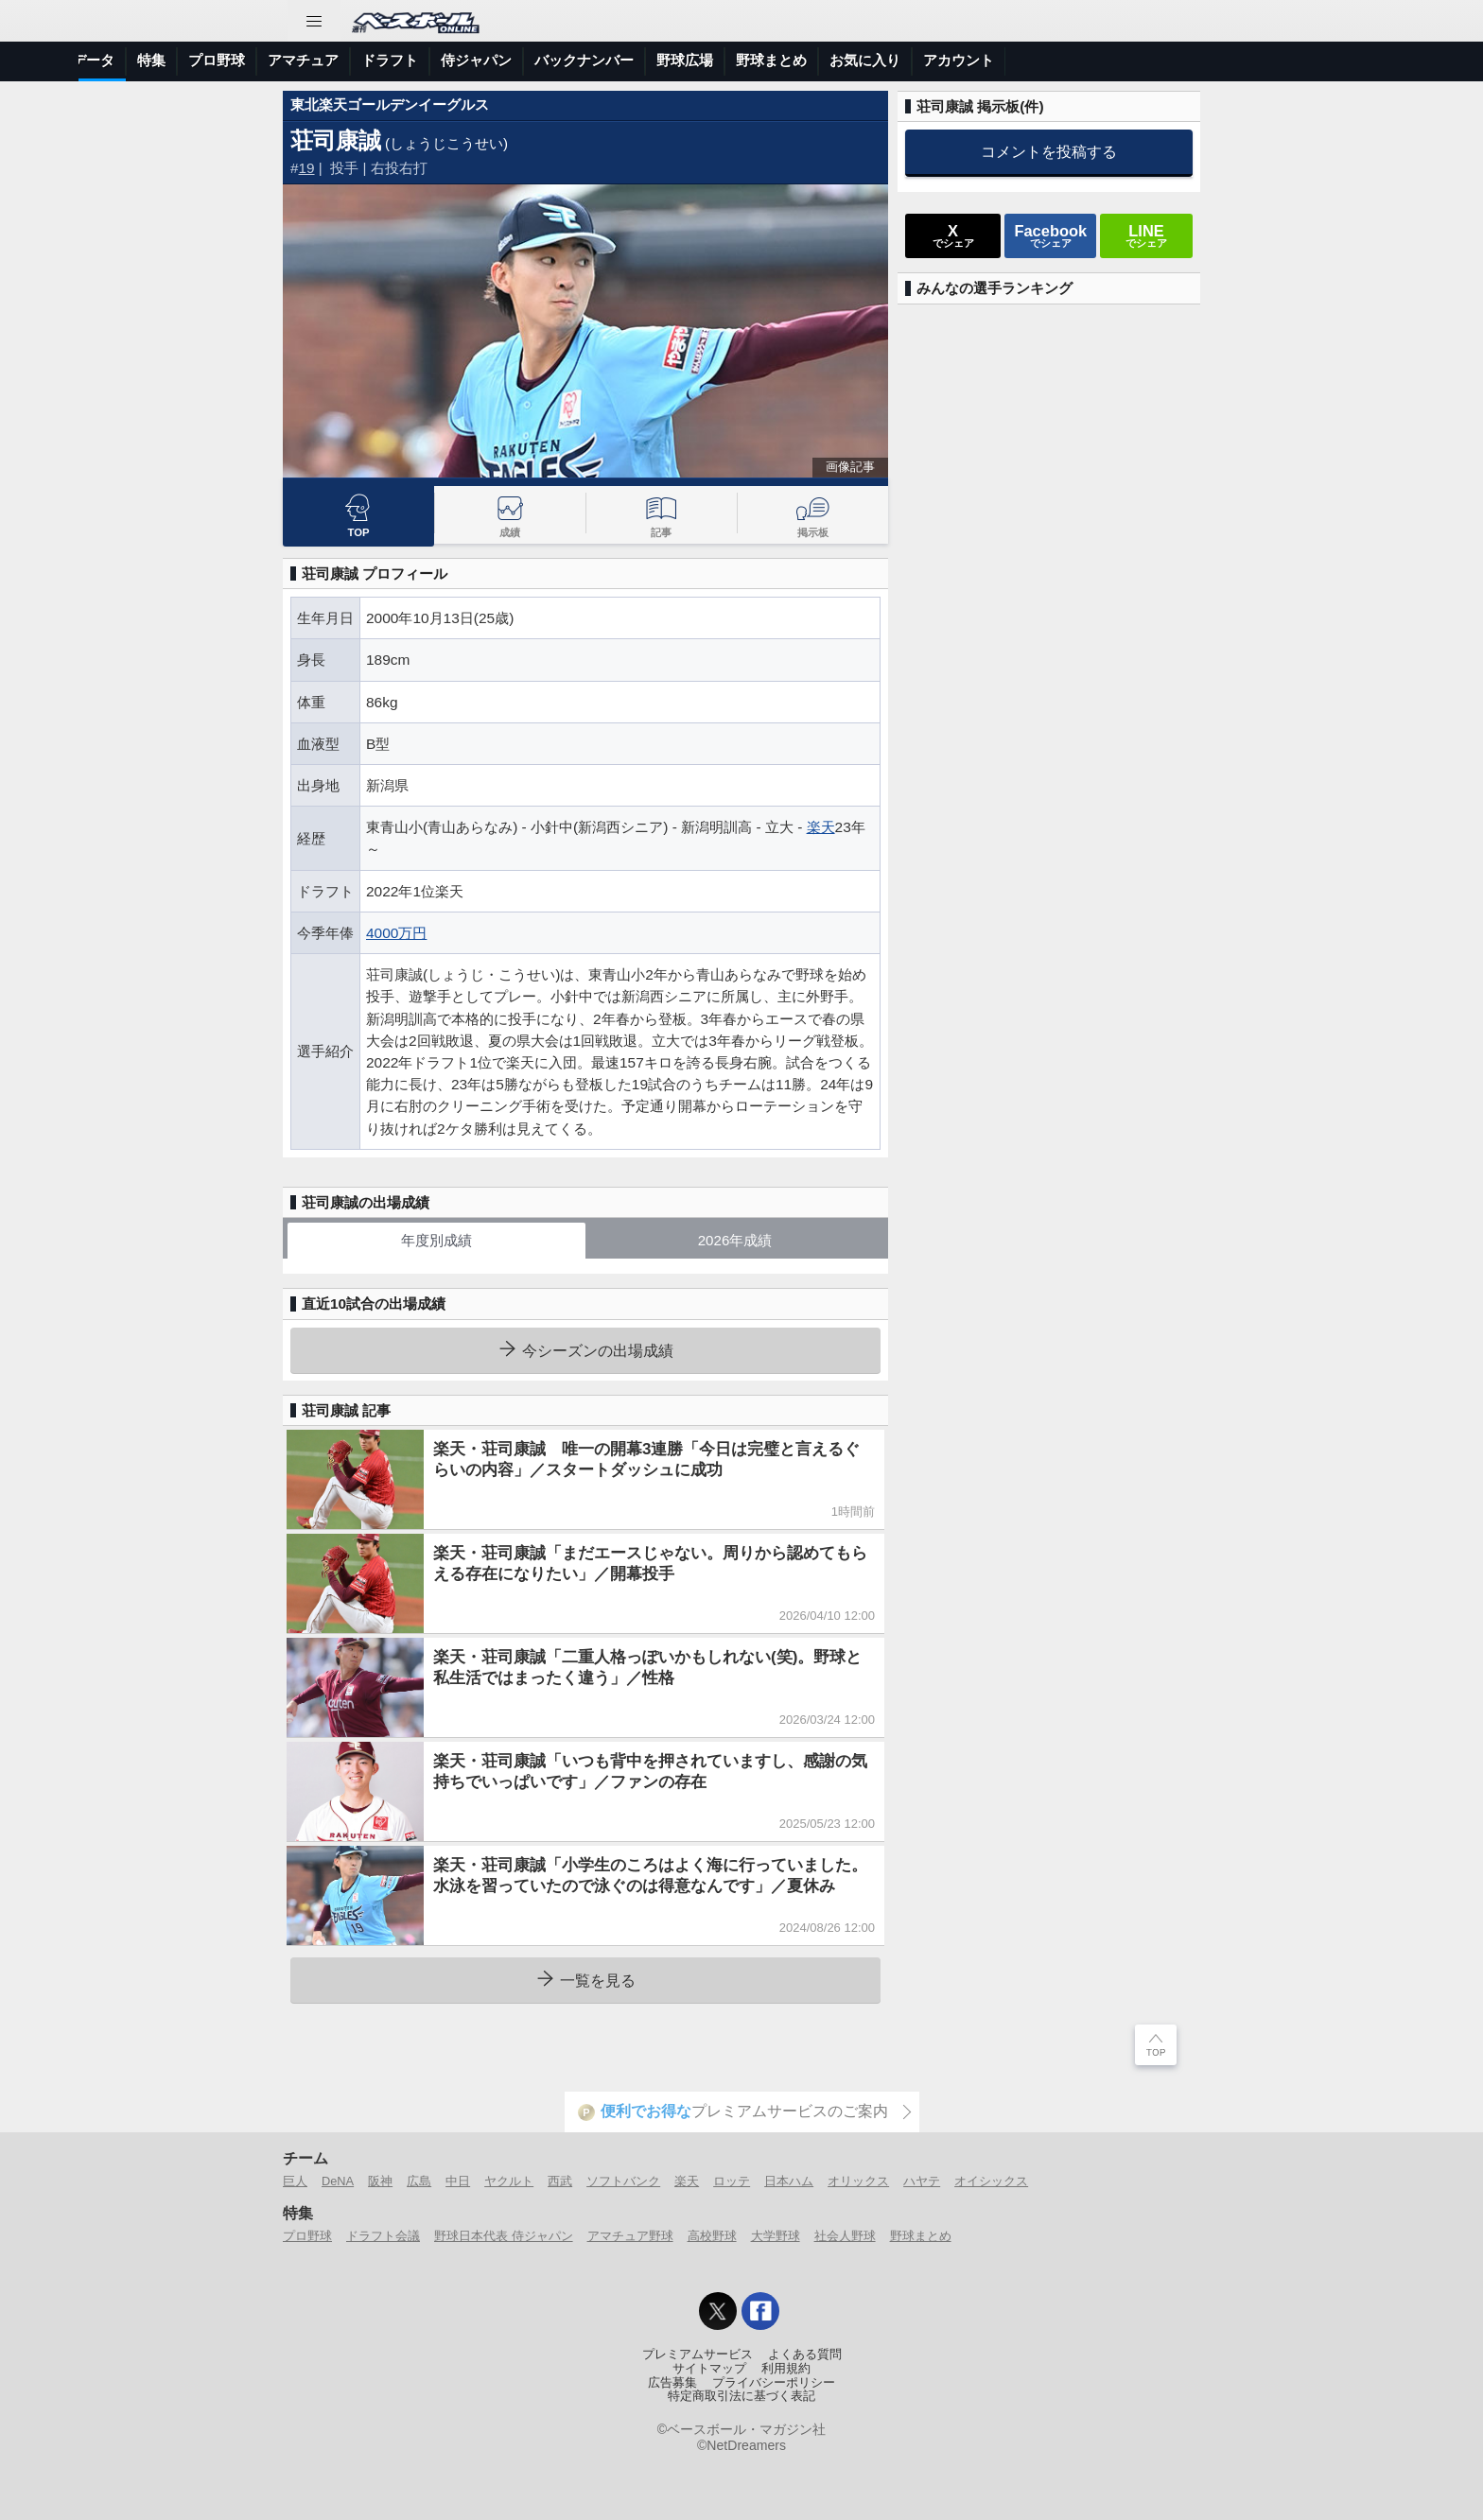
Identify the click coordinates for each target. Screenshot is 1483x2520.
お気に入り (1192, 60)
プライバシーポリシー (773, 2383)
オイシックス (991, 2181)
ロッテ (731, 2181)
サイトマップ (709, 2368)
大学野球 (775, 2236)
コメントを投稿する (1049, 151)
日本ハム (788, 2181)
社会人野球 (845, 2236)
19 (307, 168)
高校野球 (712, 2236)
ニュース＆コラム (212, 60)
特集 (478, 60)
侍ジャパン (803, 60)
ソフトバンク (623, 2181)
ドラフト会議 (383, 2236)
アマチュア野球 (630, 2236)
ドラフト (717, 60)
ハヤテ (921, 2181)
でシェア (953, 235)
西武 (560, 2181)
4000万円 (396, 933)
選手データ (406, 60)
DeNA (338, 2181)
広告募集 (672, 2383)
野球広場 (1012, 60)
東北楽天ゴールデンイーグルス (389, 104)
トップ (111, 60)
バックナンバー (911, 60)
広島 (419, 2181)
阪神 (380, 2181)
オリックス (858, 2181)
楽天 (821, 827)
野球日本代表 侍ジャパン (503, 2236)
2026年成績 (735, 1240)
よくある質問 (805, 2354)
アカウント (1285, 60)
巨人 (295, 2181)
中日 (457, 2181)
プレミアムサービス (697, 2354)
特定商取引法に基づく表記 (741, 2396)
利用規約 (786, 2368)
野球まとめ (1098, 60)
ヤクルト (508, 2181)
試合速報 (319, 60)
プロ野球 (543, 60)
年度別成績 (436, 1240)
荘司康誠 (335, 140)
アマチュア (630, 60)
